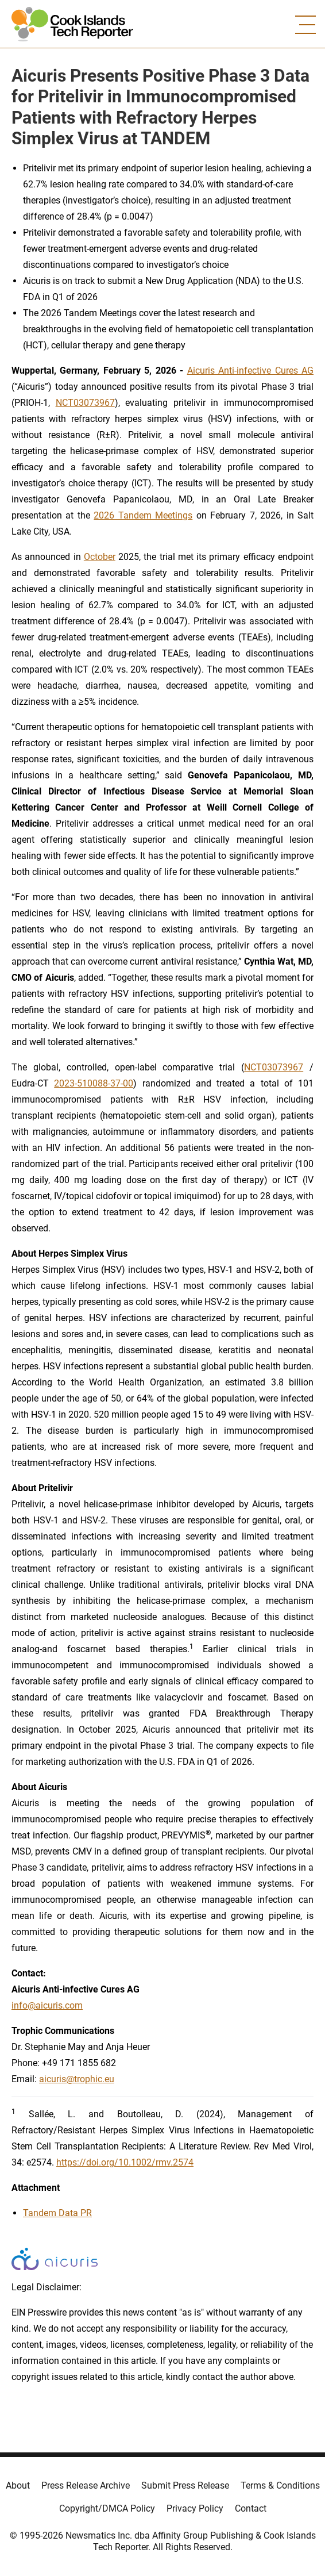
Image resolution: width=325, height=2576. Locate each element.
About (18, 2485)
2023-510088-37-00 (93, 1083)
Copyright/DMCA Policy (107, 2508)
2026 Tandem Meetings (143, 515)
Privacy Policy (195, 2508)
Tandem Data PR (57, 2213)
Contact (250, 2508)
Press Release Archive (85, 2485)
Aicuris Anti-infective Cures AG (250, 370)
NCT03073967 (85, 402)
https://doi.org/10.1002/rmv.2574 (125, 2162)
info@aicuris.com (47, 2005)
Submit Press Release (185, 2485)
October (99, 556)
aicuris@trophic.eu (76, 2079)
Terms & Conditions (280, 2485)
